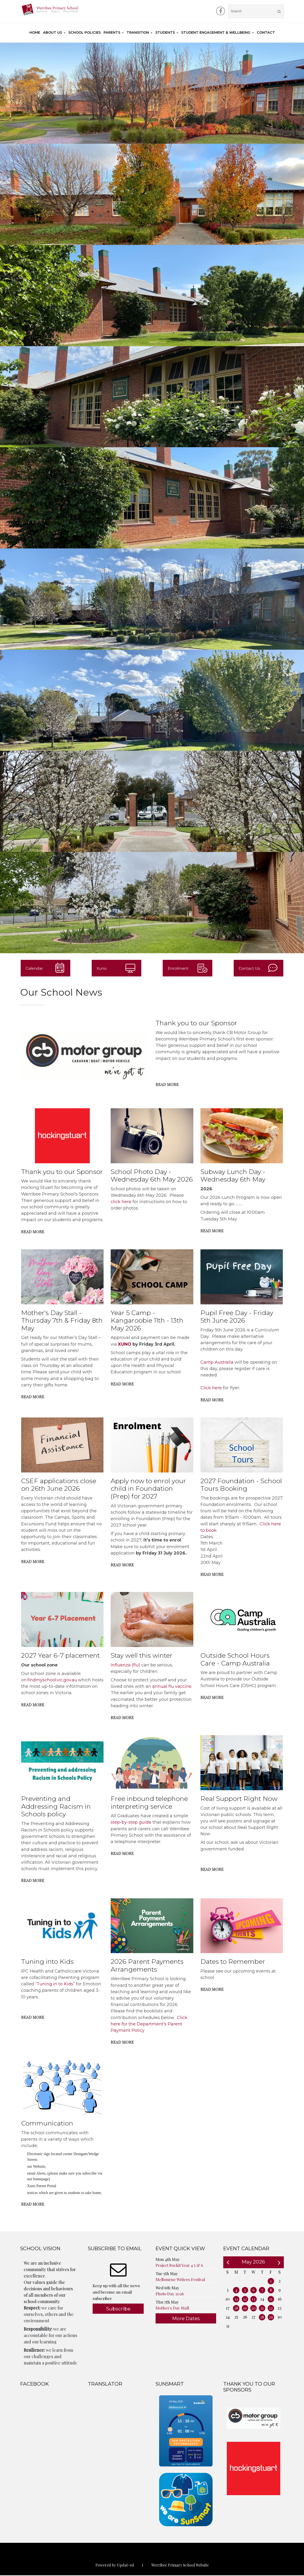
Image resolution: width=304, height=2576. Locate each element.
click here (121, 1202)
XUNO (124, 1345)
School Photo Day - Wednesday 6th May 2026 (152, 1176)
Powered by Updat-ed (114, 2565)
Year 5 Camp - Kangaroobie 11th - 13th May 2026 (147, 1321)
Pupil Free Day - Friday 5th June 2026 (236, 1317)
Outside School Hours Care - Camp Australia (235, 1660)
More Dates (186, 2319)
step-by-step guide (131, 1823)
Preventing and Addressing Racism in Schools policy (56, 1807)
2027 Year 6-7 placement (60, 1656)
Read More (167, 1085)
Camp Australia (216, 1363)
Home (34, 32)
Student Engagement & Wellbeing (215, 32)
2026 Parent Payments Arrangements (147, 1966)
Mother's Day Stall (172, 2308)
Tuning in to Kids (55, 1984)
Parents (112, 32)
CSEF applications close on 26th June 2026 (58, 1485)
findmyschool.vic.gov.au (52, 1680)
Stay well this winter (141, 1656)
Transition (138, 32)
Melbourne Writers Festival (180, 2280)
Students (165, 32)
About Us (52, 32)
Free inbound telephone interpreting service (149, 1803)
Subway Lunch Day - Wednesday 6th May (232, 1176)
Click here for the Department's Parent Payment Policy (149, 2025)
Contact (266, 32)
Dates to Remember (232, 1962)
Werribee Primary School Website (180, 2565)
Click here (211, 1388)
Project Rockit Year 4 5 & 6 (179, 2265)
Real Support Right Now (238, 1799)
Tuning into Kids (47, 1962)
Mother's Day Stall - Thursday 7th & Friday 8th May (62, 1321)
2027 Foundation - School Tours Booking (241, 1485)
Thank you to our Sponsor (196, 1024)
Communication (47, 2124)
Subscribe (118, 2309)
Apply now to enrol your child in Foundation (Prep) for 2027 (148, 1489)
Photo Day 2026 (170, 2294)
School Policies (84, 32)
